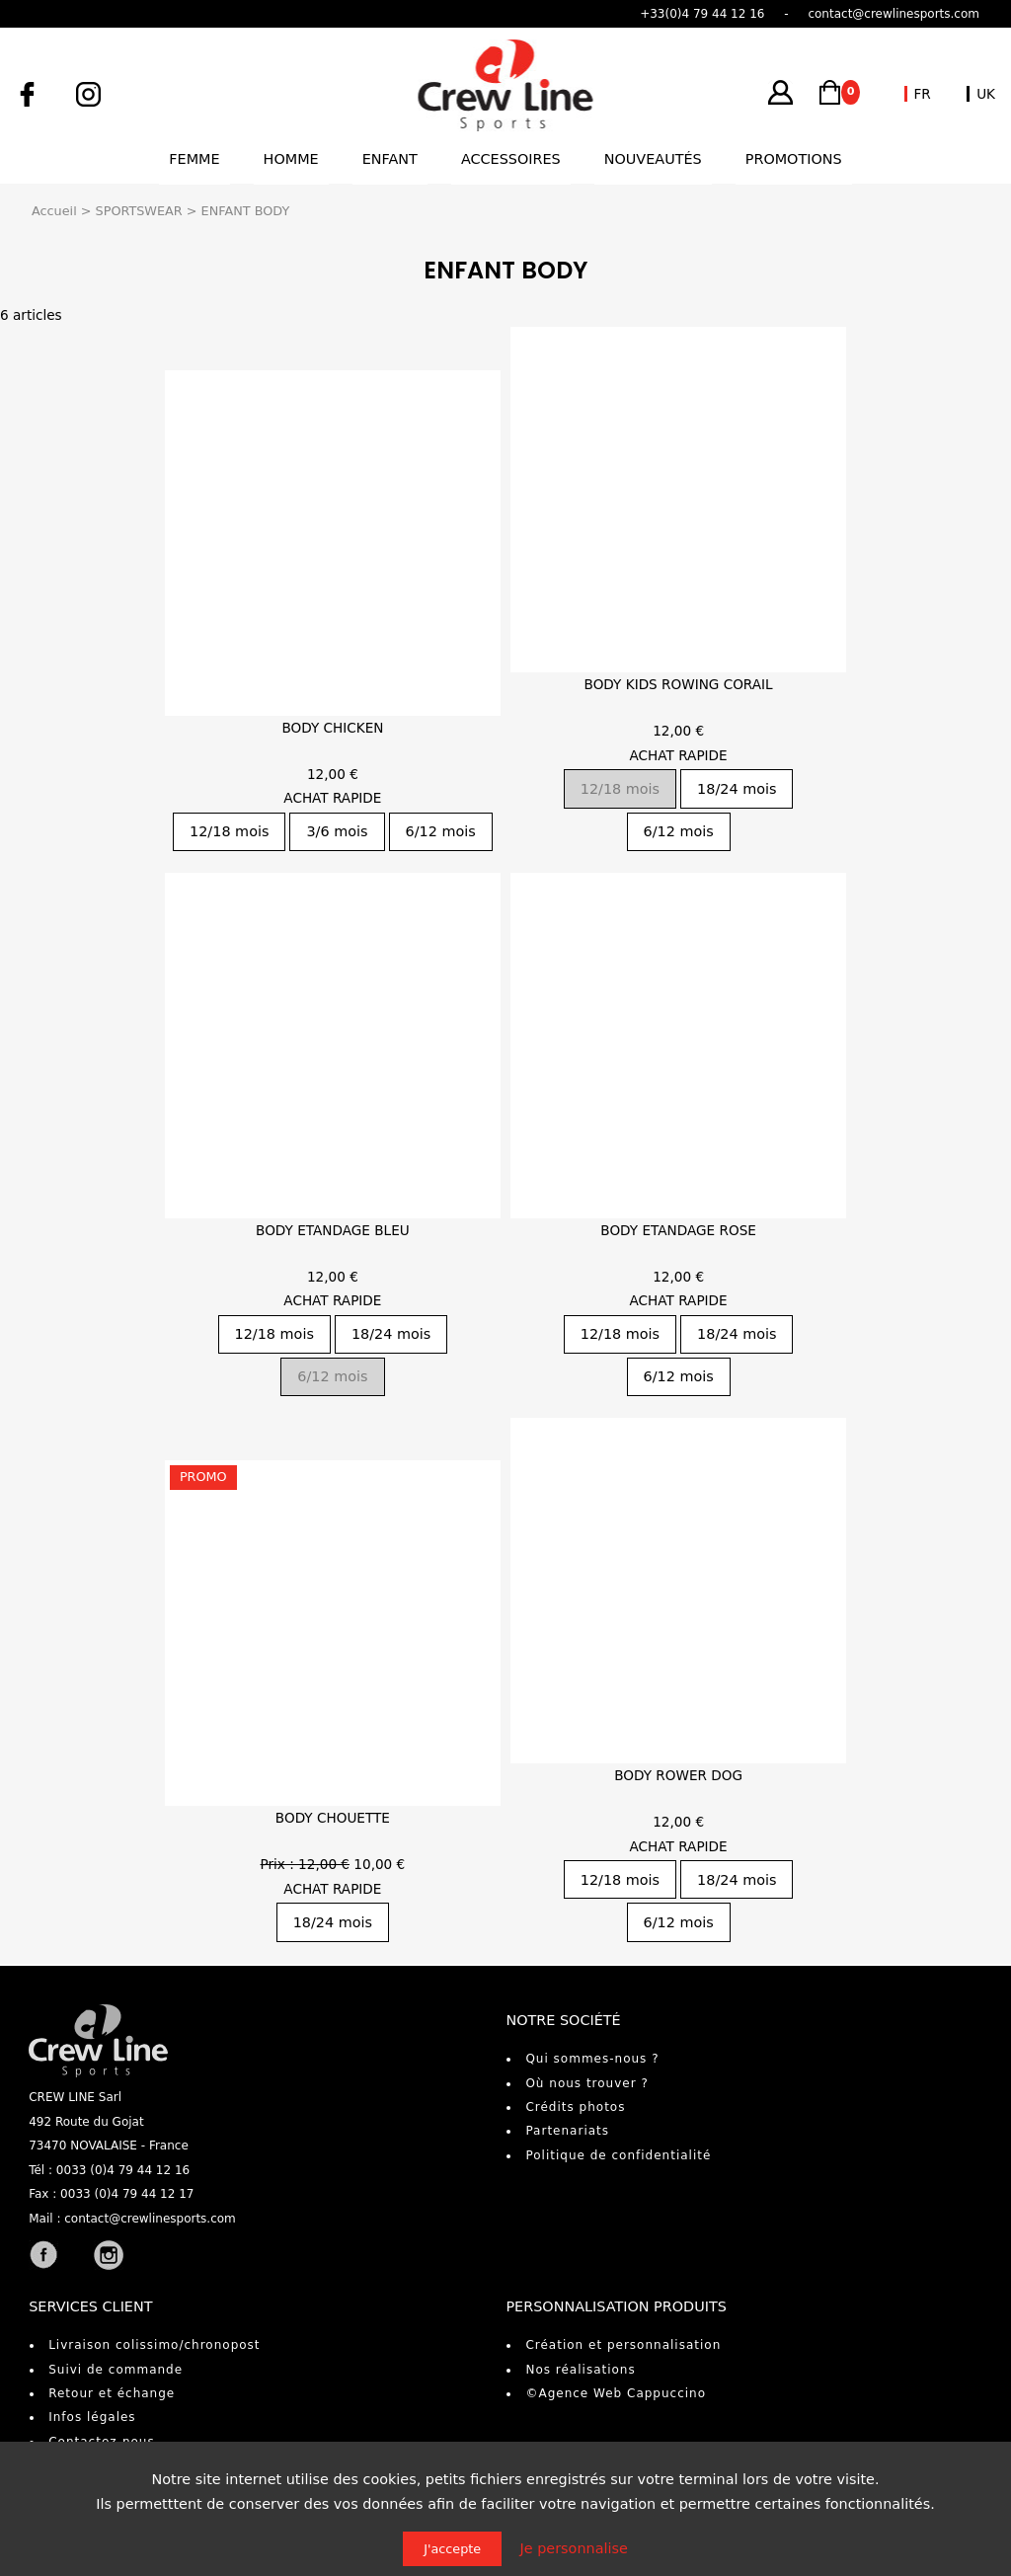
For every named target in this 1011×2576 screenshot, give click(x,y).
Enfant (390, 159)
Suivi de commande (115, 2370)
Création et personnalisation (623, 2345)
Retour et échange (111, 2393)
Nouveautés (653, 159)
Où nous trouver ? (586, 2083)
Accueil (54, 210)
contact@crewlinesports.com (150, 2218)
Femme (194, 159)
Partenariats (567, 2131)
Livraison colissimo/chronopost (154, 2345)
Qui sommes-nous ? (592, 2059)
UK (985, 94)
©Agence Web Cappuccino (615, 2393)
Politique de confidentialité (618, 2155)
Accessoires (511, 159)
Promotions (793, 159)
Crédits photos (575, 2107)
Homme (291, 159)
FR (922, 94)
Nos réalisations (580, 2370)
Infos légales (91, 2417)
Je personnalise (574, 2548)
